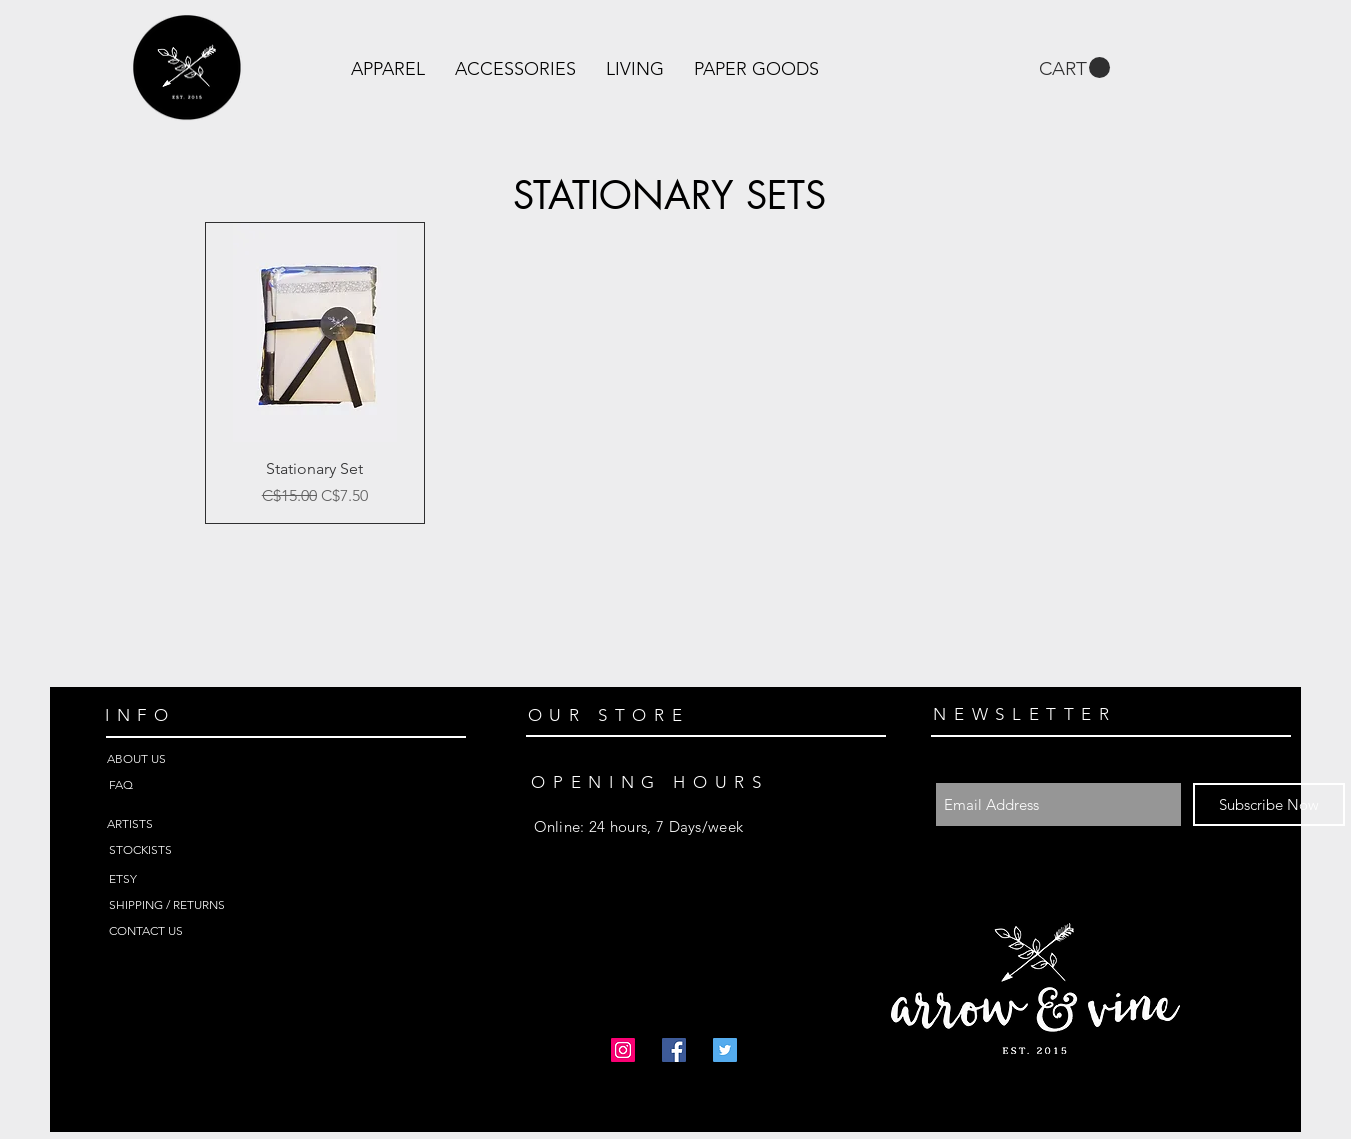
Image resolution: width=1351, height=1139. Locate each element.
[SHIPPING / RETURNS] (180, 905)
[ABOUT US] (178, 759)
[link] (1074, 68)
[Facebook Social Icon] (674, 1050)
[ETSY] (180, 879)
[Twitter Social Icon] (725, 1050)
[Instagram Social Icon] (623, 1050)
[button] (388, 69)
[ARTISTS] (178, 824)
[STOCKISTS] (180, 850)
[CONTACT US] (180, 931)
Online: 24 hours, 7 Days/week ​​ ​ (639, 826)
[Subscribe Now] (1269, 804)
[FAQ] (180, 785)
